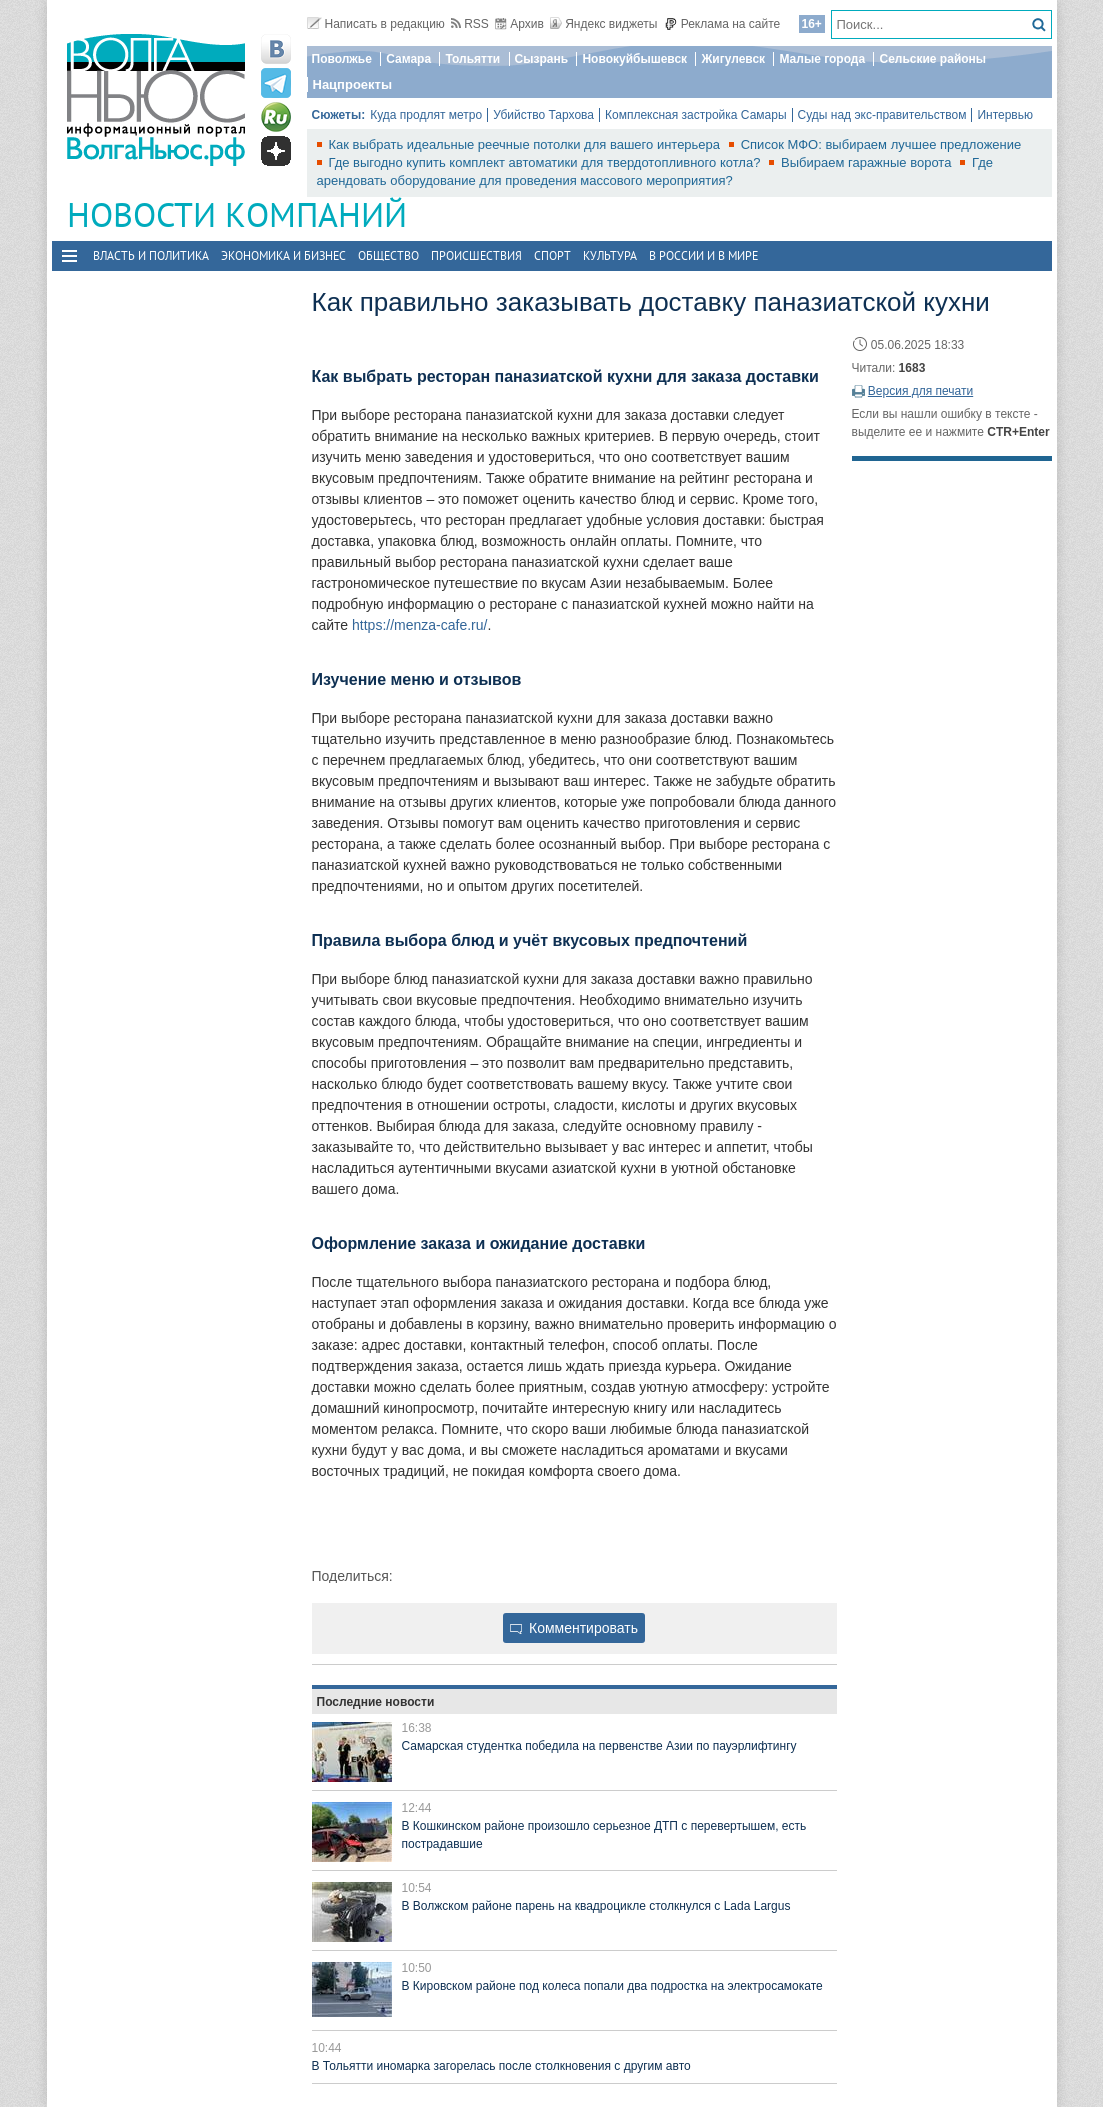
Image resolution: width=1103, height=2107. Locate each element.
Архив (519, 24)
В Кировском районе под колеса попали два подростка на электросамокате (612, 1986)
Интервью (1005, 115)
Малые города (822, 59)
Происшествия (476, 255)
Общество (388, 255)
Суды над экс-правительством (882, 115)
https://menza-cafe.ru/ (419, 625)
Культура (610, 255)
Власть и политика (151, 255)
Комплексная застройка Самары (696, 115)
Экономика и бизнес (283, 255)
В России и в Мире (703, 255)
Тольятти (472, 59)
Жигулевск (733, 59)
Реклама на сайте (722, 24)
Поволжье (342, 59)
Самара (408, 59)
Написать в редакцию (376, 24)
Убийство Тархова (543, 115)
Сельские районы (932, 59)
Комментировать (574, 1628)
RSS (470, 24)
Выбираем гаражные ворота (868, 162)
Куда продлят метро (426, 115)
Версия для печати (920, 391)
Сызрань (542, 59)
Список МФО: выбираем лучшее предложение (881, 144)
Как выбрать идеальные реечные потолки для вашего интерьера (526, 144)
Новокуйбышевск (634, 59)
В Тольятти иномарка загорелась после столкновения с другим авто (501, 2066)
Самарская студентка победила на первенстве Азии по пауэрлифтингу (599, 1746)
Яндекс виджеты (603, 24)
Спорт (552, 255)
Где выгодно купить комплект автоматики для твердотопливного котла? (547, 162)
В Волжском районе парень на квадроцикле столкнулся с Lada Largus (596, 1906)
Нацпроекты (353, 84)
